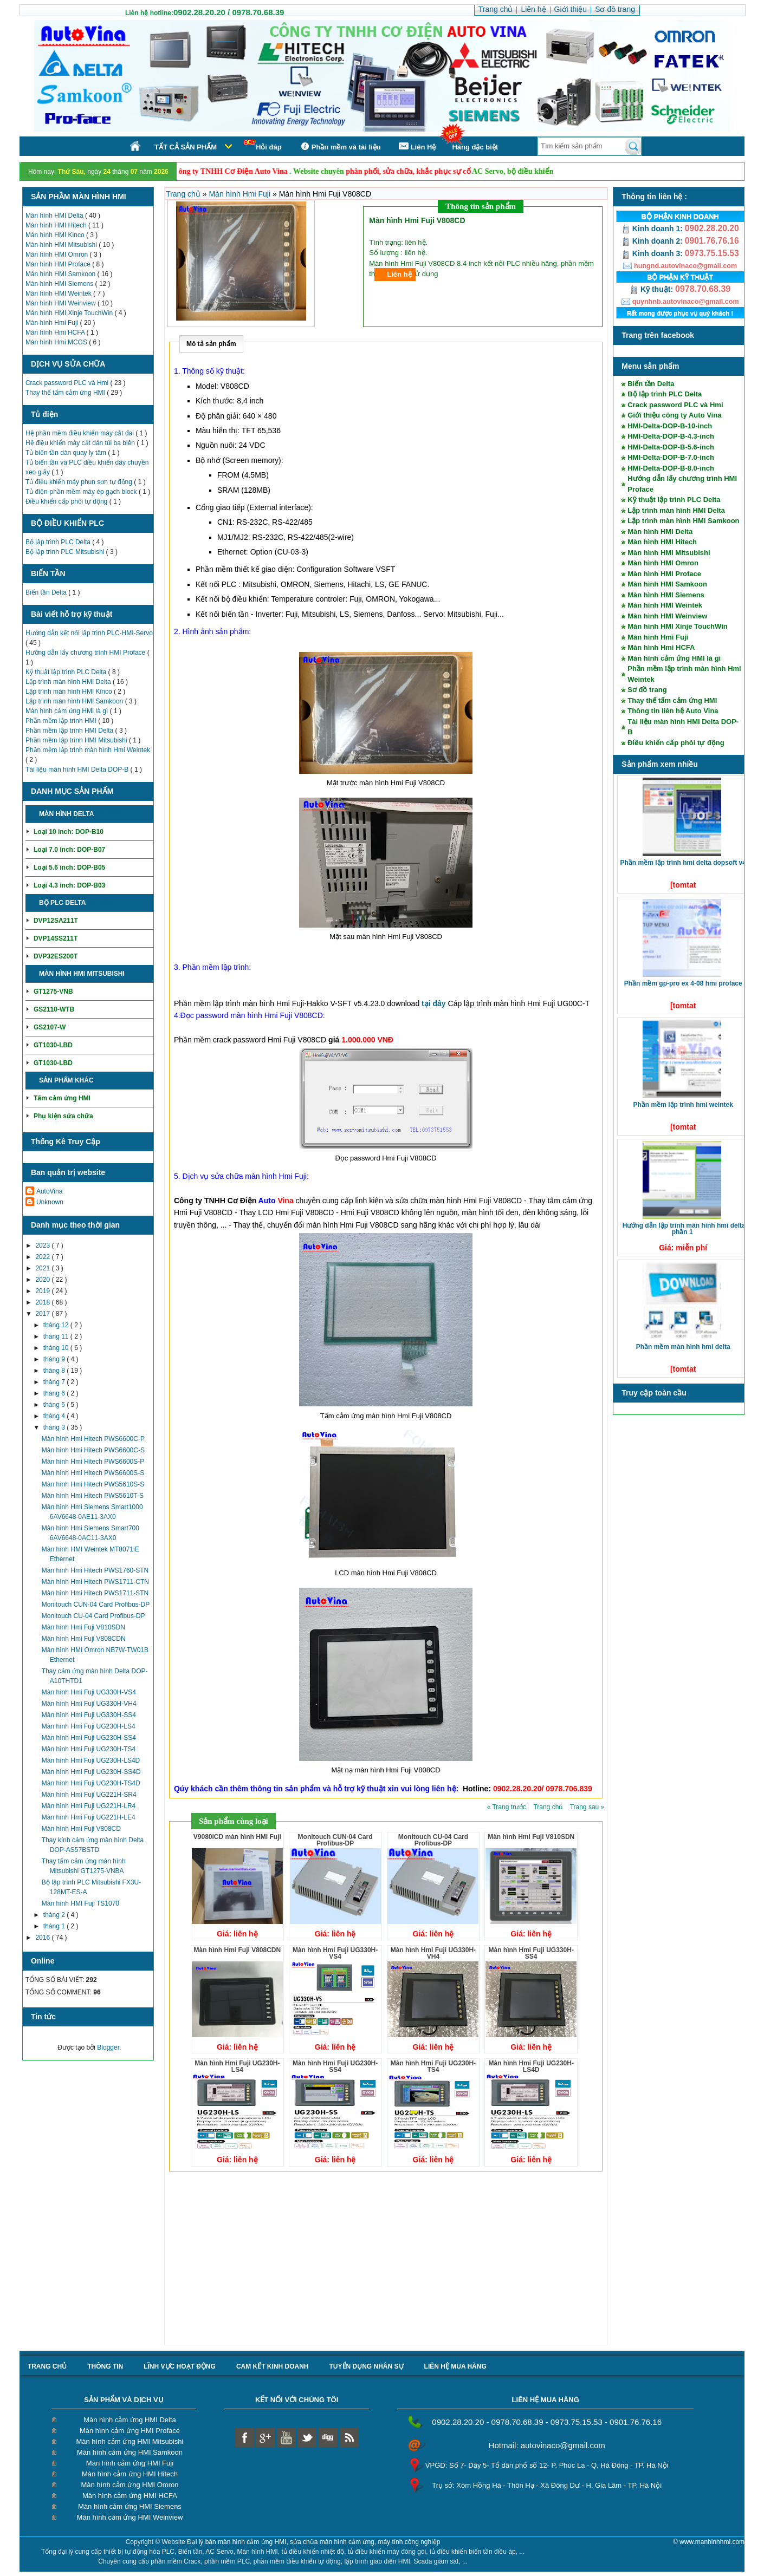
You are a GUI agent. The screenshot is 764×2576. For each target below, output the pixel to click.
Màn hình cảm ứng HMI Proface (130, 2431)
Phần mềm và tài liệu (339, 146)
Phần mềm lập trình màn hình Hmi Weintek (87, 750)
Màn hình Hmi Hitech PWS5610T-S (93, 1495)
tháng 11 (56, 1336)
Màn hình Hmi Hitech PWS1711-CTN (95, 1582)
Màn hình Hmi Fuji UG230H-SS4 (89, 1738)
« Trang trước (507, 1807)
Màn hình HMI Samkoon (61, 274)
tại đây (434, 1003)
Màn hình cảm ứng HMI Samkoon (130, 2452)
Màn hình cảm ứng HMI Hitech (130, 2474)
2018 (43, 1302)
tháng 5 (55, 1404)
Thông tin (105, 2366)
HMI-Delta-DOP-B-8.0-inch (670, 468)
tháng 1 (55, 1926)
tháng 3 (55, 1427)
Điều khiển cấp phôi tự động (67, 501)
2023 (43, 1245)
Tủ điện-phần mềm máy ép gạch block (82, 491)
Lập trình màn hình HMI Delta (69, 682)
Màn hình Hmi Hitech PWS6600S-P (93, 1461)
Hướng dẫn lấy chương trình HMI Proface (86, 652)
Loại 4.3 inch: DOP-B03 (69, 885)
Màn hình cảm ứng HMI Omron (129, 2485)
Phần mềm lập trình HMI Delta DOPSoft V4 (683, 862)
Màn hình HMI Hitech (56, 225)
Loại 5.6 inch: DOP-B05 (69, 867)
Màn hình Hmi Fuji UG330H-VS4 (89, 1692)
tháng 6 (55, 1393)
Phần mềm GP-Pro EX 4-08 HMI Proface (683, 983)
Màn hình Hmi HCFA (56, 332)
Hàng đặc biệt (475, 147)
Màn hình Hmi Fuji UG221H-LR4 (88, 1806)
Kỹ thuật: (652, 289)
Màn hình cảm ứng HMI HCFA (129, 2496)
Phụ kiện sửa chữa (63, 1116)
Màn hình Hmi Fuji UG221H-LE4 (88, 1817)
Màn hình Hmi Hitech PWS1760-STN (95, 1570)
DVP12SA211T (56, 920)
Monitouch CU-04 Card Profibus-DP (93, 1616)
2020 (43, 1279)
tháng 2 (55, 1915)
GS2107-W (50, 1027)
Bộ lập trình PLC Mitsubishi (65, 552)
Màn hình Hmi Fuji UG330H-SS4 (89, 1715)
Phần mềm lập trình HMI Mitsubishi (77, 740)
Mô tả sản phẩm (211, 344)
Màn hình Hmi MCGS (57, 342)
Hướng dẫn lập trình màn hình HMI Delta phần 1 (684, 1229)
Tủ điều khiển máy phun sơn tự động (79, 482)
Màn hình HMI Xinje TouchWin (70, 313)
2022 (43, 1257)
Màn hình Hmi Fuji (52, 323)
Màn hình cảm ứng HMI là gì (67, 711)
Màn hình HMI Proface (58, 264)
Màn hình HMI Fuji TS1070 (80, 1903)
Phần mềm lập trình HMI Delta (70, 730)
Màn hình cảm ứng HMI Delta (129, 2420)
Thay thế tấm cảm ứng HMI (66, 392)
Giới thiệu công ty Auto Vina (674, 415)
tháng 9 (55, 1359)
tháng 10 (56, 1348)
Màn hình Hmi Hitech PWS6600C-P (93, 1439)
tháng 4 (55, 1416)
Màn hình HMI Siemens (60, 284)
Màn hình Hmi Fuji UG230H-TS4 (88, 1749)
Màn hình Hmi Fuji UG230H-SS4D (91, 1772)
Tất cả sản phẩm (185, 147)
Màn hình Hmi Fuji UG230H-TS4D (91, 1783)
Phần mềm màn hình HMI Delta (683, 1347)
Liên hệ (399, 274)
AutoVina (49, 1191)
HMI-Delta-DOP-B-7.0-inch (670, 457)
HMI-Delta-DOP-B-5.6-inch (670, 447)
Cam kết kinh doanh (272, 2366)
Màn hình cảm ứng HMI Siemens (130, 2506)
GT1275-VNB (53, 991)
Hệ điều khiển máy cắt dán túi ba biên (81, 443)
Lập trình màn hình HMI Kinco (69, 691)
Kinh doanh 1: (653, 228)
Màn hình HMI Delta (55, 215)
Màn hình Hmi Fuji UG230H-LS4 (88, 1726)
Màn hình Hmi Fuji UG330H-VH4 (89, 1703)
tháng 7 (55, 1382)
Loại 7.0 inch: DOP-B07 (69, 849)
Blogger (108, 2047)
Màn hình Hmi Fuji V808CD (81, 1828)
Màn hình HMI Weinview (61, 303)
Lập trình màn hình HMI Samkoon (75, 701)
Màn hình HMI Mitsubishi (62, 245)
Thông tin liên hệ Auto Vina (672, 711)
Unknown (49, 1202)
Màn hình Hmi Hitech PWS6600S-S (93, 1473)
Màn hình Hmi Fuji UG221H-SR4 (89, 1794)
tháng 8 (55, 1370)
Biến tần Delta (46, 592)
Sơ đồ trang (646, 690)
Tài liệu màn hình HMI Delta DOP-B (78, 769)
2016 (43, 1937)
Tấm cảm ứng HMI (62, 1098)
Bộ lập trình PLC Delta (58, 542)
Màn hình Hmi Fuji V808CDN (84, 1638)
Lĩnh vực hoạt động (180, 2366)
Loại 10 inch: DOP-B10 (68, 832)
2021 (43, 1268)
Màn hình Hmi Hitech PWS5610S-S (93, 1484)
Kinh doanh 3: (653, 253)
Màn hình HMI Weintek (59, 293)
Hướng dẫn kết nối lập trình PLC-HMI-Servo (89, 633)
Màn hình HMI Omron (57, 254)
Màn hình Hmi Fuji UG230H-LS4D (91, 1760)
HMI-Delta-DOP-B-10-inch (669, 426)
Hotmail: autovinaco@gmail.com (547, 2445)
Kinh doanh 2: (653, 241)
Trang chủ (184, 194)
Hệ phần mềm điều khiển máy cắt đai (80, 433)
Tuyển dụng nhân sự (366, 2366)
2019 (43, 1291)
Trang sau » (587, 1807)
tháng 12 (56, 1325)
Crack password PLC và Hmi (68, 383)
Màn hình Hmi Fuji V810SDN (83, 1627)
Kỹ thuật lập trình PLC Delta (66, 672)
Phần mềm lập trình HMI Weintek (683, 1104)
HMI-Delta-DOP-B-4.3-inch (670, 436)
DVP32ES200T (55, 956)
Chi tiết (108, 814)
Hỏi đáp (263, 145)
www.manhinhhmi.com (711, 2542)
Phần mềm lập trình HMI (61, 721)
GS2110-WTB (54, 1009)
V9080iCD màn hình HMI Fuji (237, 1837)
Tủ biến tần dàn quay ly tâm (66, 452)
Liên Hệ (416, 146)
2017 (43, 1314)
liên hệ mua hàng (455, 2366)
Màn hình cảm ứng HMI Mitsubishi (129, 2441)
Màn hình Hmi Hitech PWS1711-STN (95, 1593)
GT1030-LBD (53, 1045)
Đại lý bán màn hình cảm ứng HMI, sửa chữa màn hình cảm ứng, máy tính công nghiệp (314, 2542)
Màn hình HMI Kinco (55, 235)
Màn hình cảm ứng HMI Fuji (129, 2463)
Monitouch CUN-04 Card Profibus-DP (96, 1604)
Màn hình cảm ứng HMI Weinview (130, 2517)
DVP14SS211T (55, 938)
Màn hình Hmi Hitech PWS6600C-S (93, 1450)
